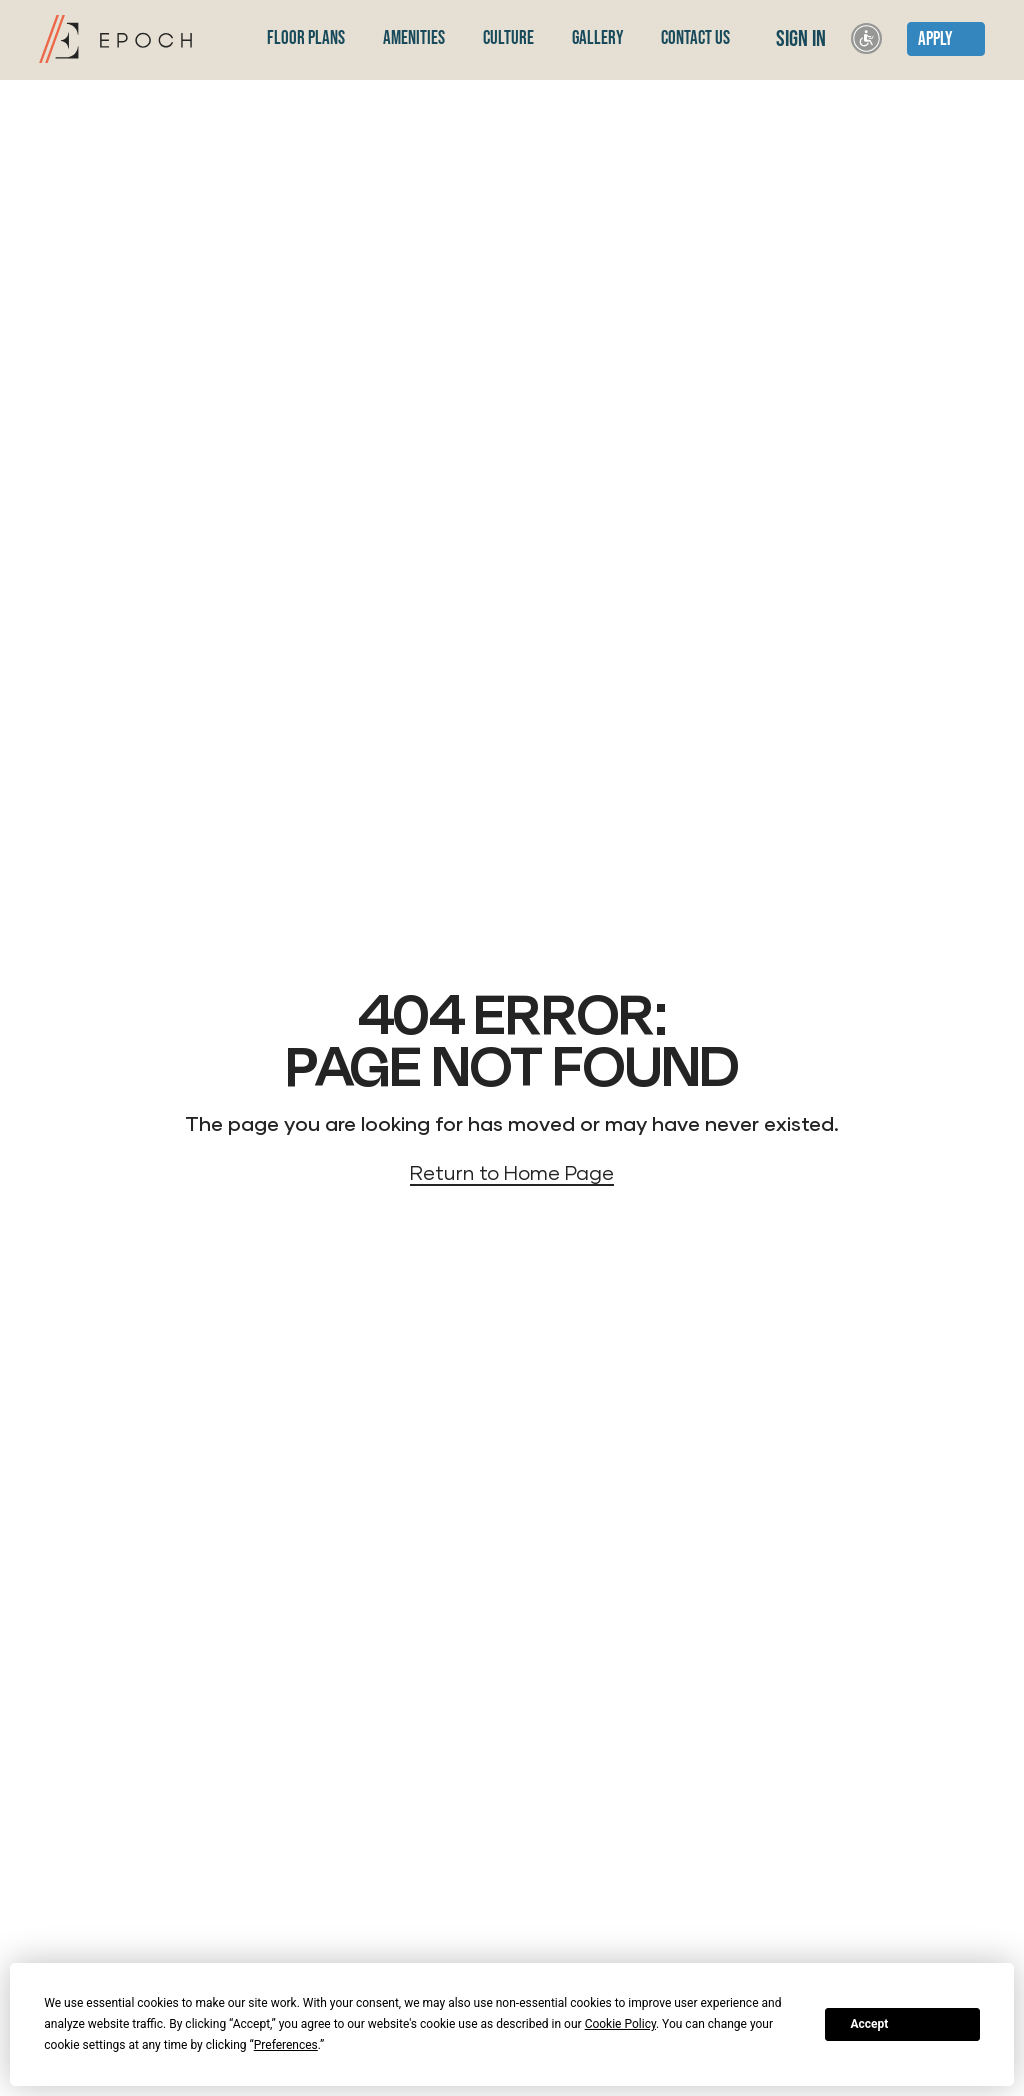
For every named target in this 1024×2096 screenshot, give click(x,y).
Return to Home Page (512, 1172)
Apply (935, 39)
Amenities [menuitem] (414, 38)
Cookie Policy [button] (620, 2024)
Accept (869, 2024)
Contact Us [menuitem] (695, 38)
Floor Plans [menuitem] (306, 38)
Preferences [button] (286, 2045)
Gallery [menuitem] (597, 38)
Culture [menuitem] (508, 38)
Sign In (799, 39)
